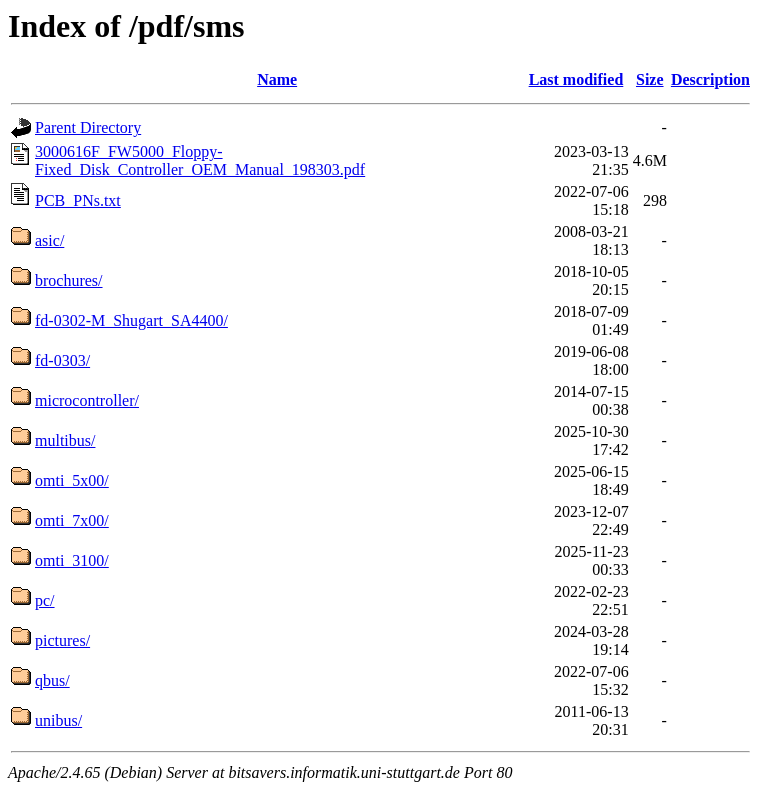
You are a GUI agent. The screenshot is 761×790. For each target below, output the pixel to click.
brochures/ (69, 280)
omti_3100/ (72, 560)
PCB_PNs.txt (78, 200)
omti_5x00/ (72, 480)
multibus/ (65, 440)
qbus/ (52, 680)
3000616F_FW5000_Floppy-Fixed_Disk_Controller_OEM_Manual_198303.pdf (200, 160)
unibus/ (58, 720)
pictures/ (62, 640)
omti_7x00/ (72, 520)
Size (650, 79)
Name (277, 79)
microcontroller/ (87, 400)
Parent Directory (88, 127)
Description (710, 79)
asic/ (49, 240)
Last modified (576, 79)
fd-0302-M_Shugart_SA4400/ (131, 320)
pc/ (45, 600)
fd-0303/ (62, 360)
